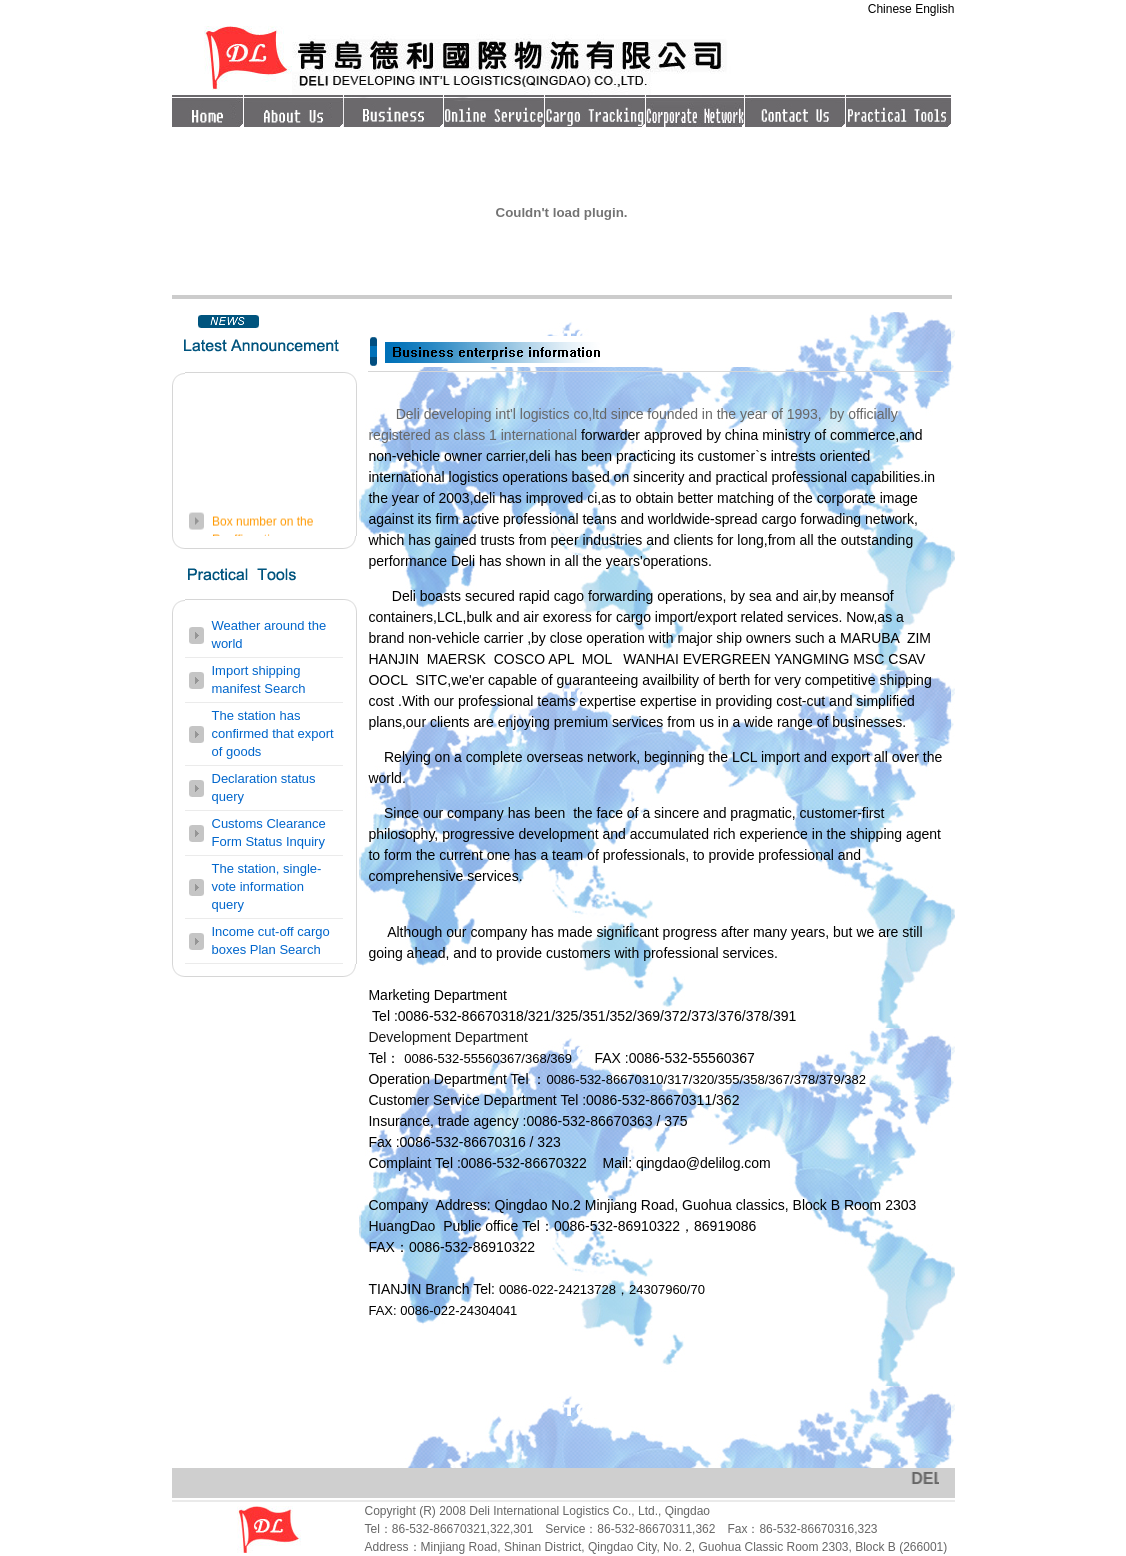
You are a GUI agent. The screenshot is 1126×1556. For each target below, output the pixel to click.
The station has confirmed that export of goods (273, 733)
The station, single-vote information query (267, 886)
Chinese (891, 9)
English (934, 9)
